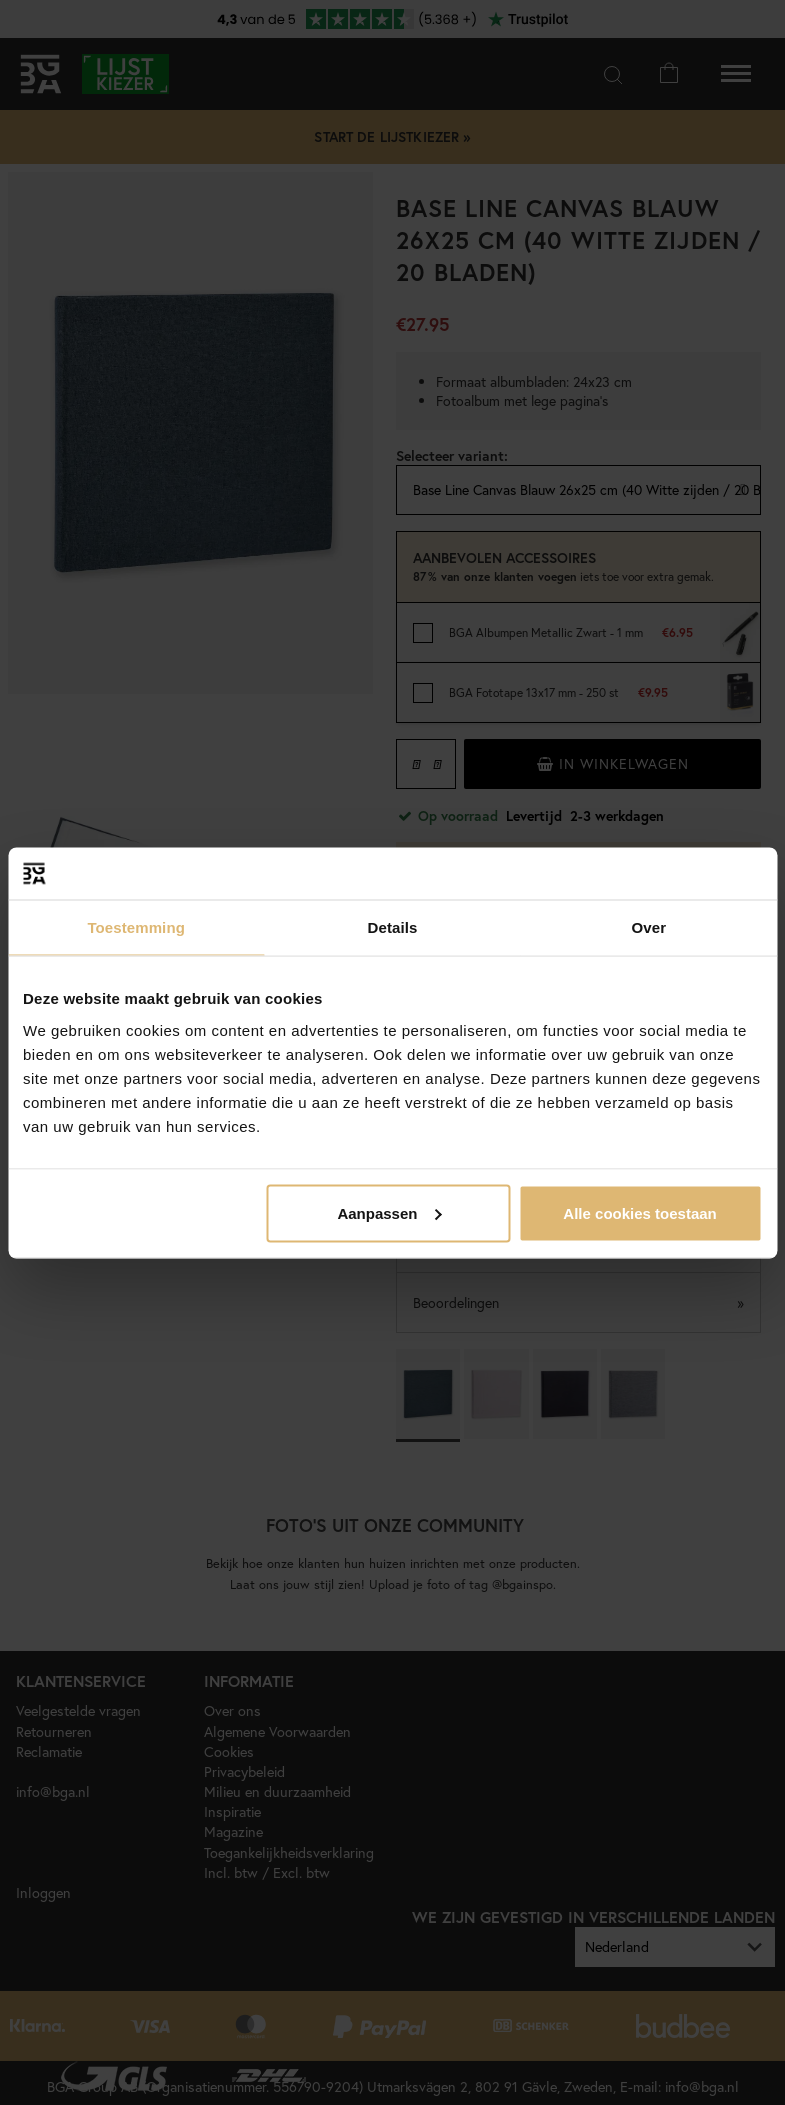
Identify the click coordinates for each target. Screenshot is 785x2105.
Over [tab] (649, 927)
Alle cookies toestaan (639, 1212)
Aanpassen (389, 1212)
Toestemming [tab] (136, 927)
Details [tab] (393, 927)
